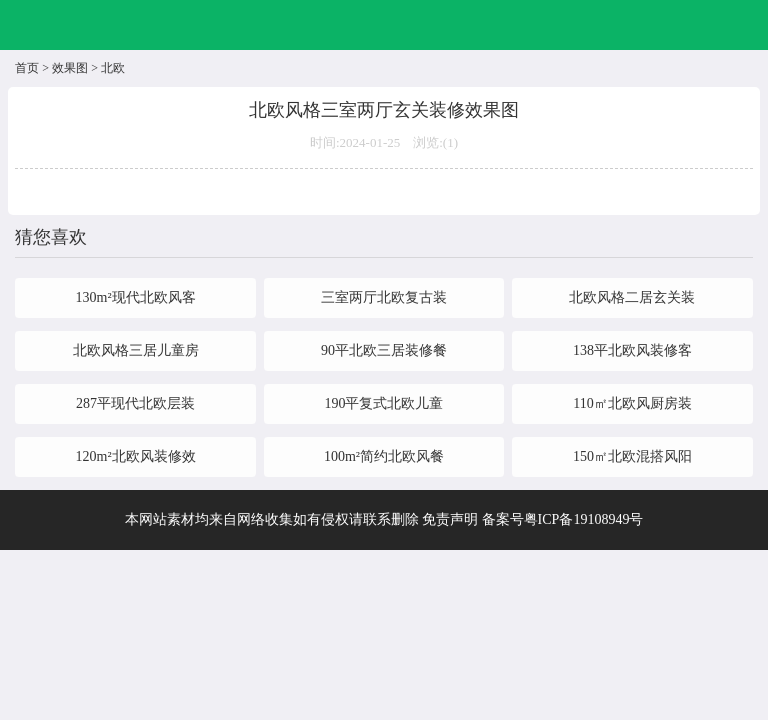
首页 (27, 68)
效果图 (70, 68)
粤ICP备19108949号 (584, 519)
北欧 (113, 68)
